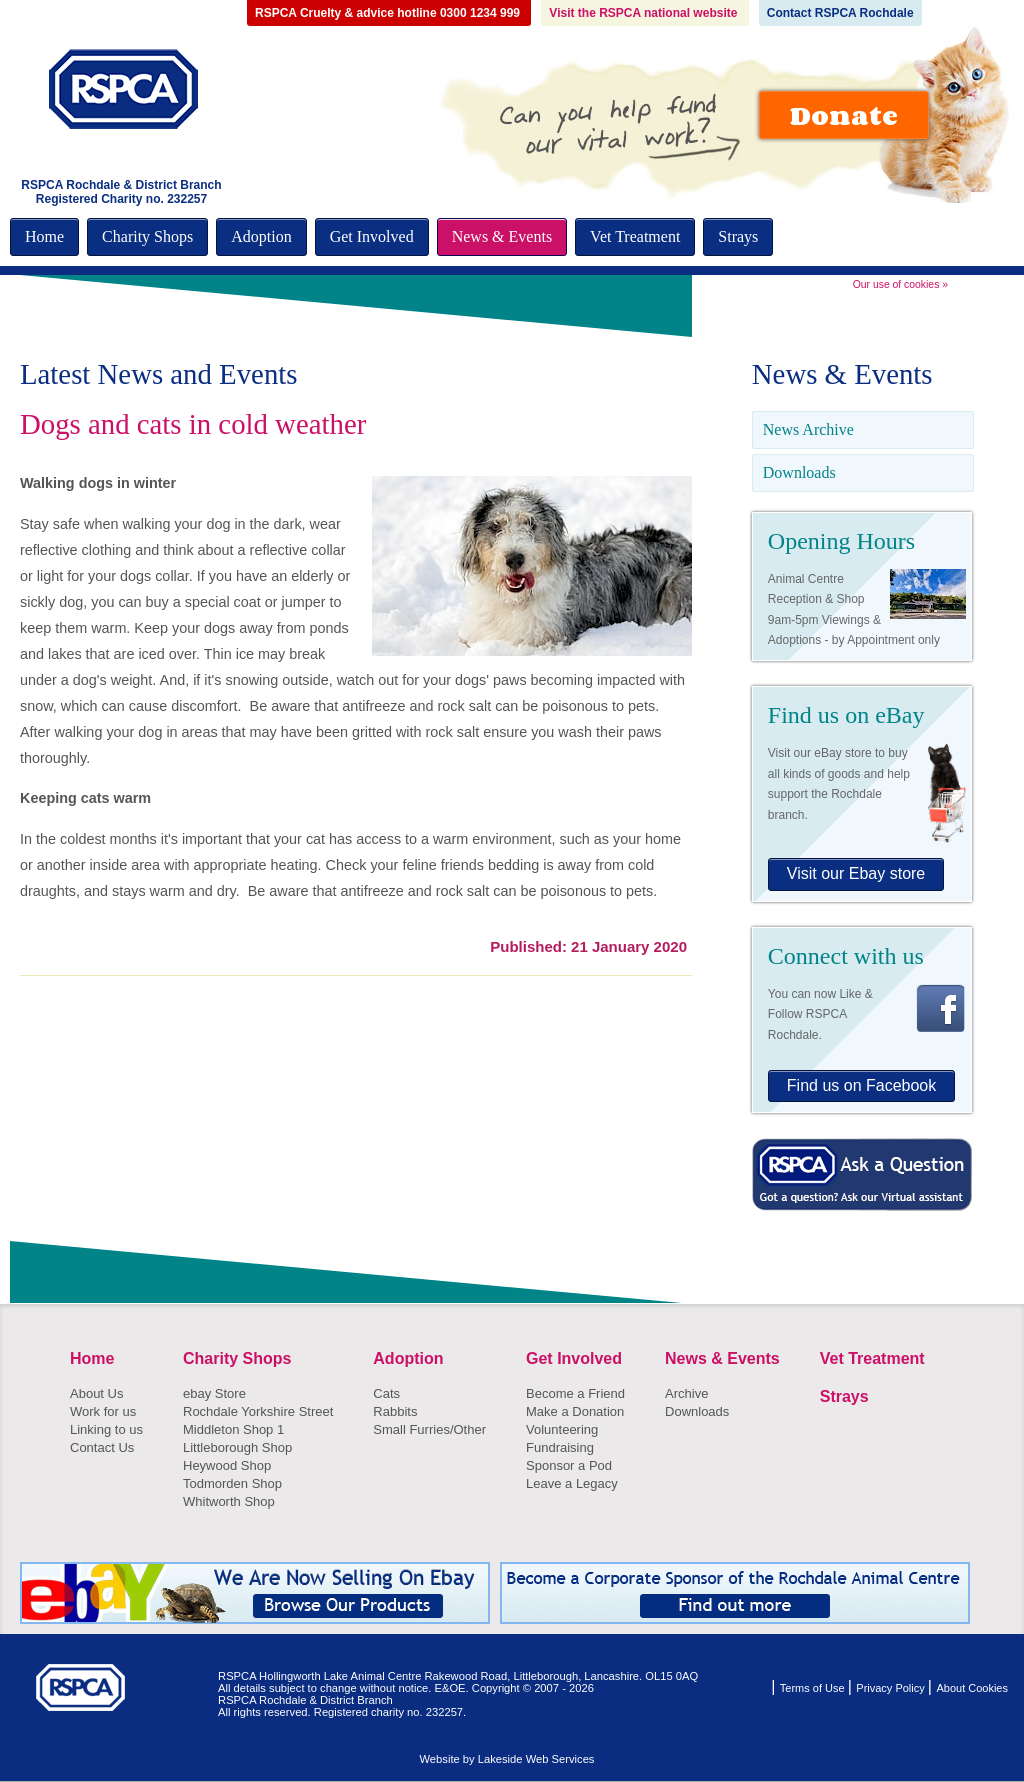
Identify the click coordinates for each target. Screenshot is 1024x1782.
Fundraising (560, 1447)
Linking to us (106, 1429)
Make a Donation (575, 1411)
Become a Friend (575, 1393)
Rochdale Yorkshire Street (258, 1411)
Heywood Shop (227, 1465)
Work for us (103, 1411)
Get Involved (372, 236)
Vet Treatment (635, 236)
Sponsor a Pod (569, 1465)
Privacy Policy (892, 1688)
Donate (844, 115)
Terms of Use (814, 1688)
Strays (738, 236)
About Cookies (972, 1688)
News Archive (808, 429)
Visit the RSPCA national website (644, 13)
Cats (386, 1393)
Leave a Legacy (572, 1483)
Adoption (261, 236)
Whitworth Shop (229, 1501)
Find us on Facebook (861, 1085)
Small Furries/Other (429, 1429)
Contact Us (102, 1447)
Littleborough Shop (237, 1447)
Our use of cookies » (900, 284)
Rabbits (395, 1411)
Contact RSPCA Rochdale (840, 13)
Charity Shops (147, 236)
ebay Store (214, 1393)
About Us (96, 1393)
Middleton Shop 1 (233, 1429)
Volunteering (562, 1429)
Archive (686, 1393)
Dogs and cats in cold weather (193, 424)
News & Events (502, 236)
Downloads (799, 472)
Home (44, 236)
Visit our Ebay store (856, 873)
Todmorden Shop (232, 1483)
